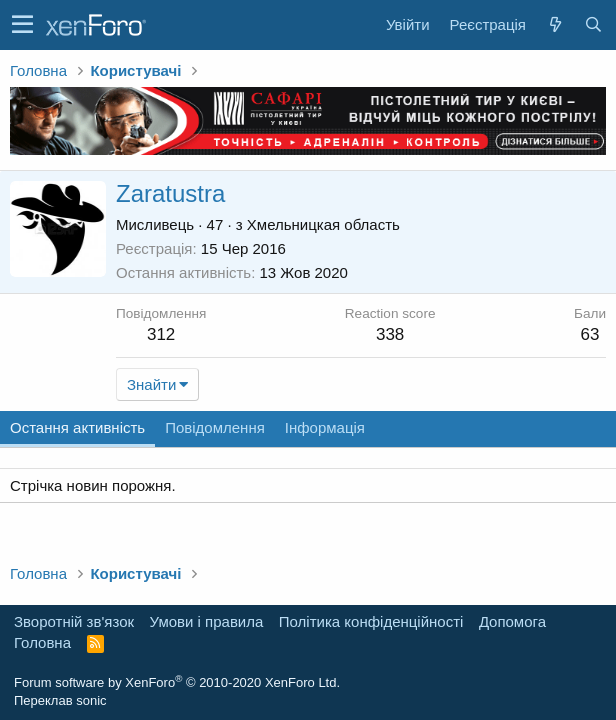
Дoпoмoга (512, 621)
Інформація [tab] (325, 427)
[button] (22, 25)
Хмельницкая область (323, 224)
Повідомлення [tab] (215, 427)
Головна (42, 642)
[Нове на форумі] (555, 24)
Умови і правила (207, 621)
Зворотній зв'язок (74, 621)
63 (590, 334)
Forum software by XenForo (177, 682)
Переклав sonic (60, 700)
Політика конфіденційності (371, 621)
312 (161, 334)
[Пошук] (593, 24)
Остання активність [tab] (77, 427)
